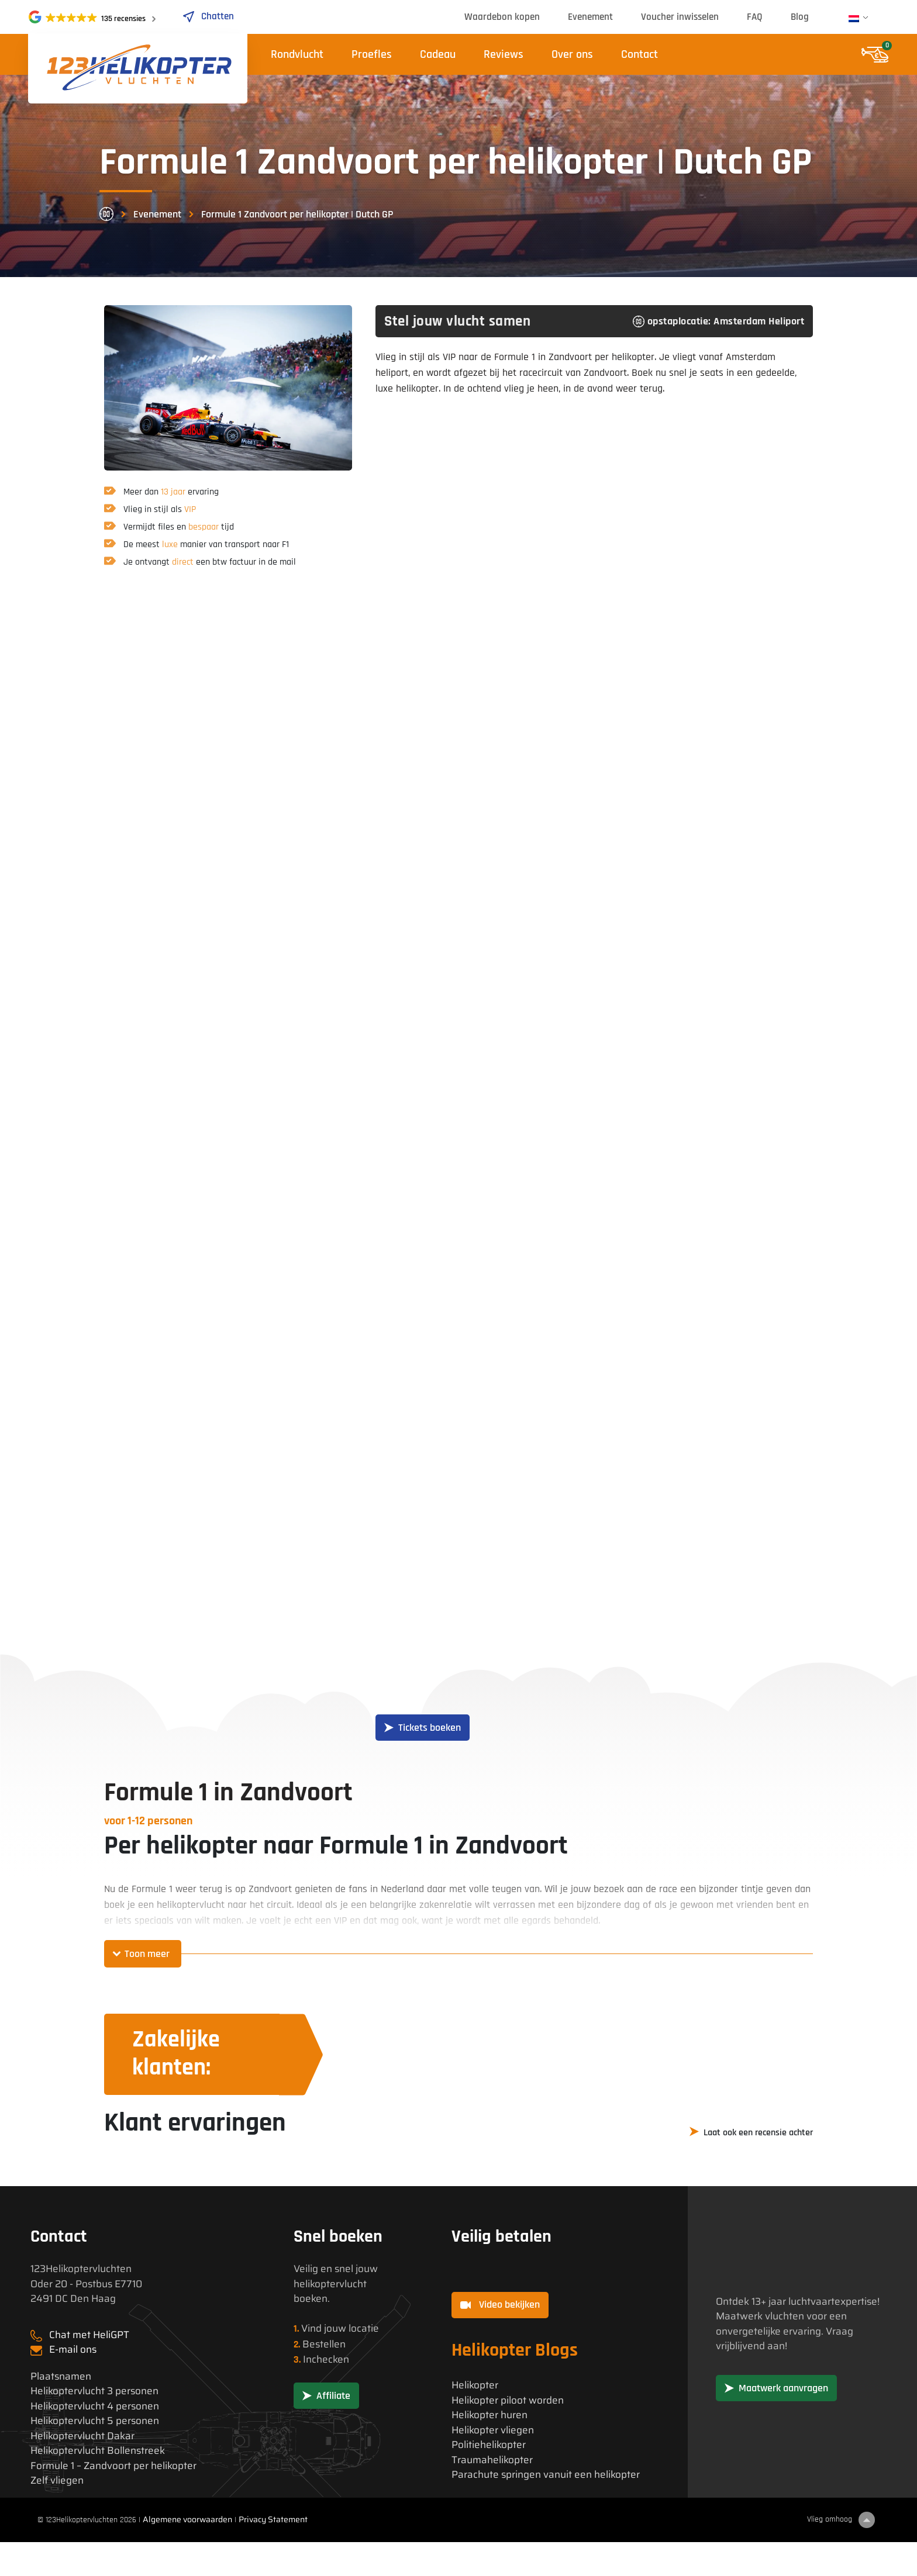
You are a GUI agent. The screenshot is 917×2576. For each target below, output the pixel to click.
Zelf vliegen (57, 2480)
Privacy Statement (273, 2519)
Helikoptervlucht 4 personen (94, 2406)
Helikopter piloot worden (507, 2400)
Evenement (590, 17)
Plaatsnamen (60, 2376)
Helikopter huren (489, 2415)
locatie (364, 2328)
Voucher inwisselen (680, 17)
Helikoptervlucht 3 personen (94, 2391)
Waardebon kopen (502, 17)
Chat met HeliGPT (89, 2334)
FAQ (755, 17)
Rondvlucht (297, 54)
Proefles (371, 54)
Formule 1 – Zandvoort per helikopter (113, 2466)
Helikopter (474, 2385)
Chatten (208, 16)
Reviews (503, 54)
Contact (639, 54)
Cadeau (438, 54)
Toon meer (147, 1953)
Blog (800, 17)
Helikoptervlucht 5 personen (94, 2421)
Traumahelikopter (492, 2460)
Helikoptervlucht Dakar (82, 2436)
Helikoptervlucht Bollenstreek (97, 2450)
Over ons (572, 54)
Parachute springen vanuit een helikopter (545, 2474)
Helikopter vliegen (492, 2430)
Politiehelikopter (488, 2444)
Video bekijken (500, 2304)
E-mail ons (72, 2349)
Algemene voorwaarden (187, 2519)
